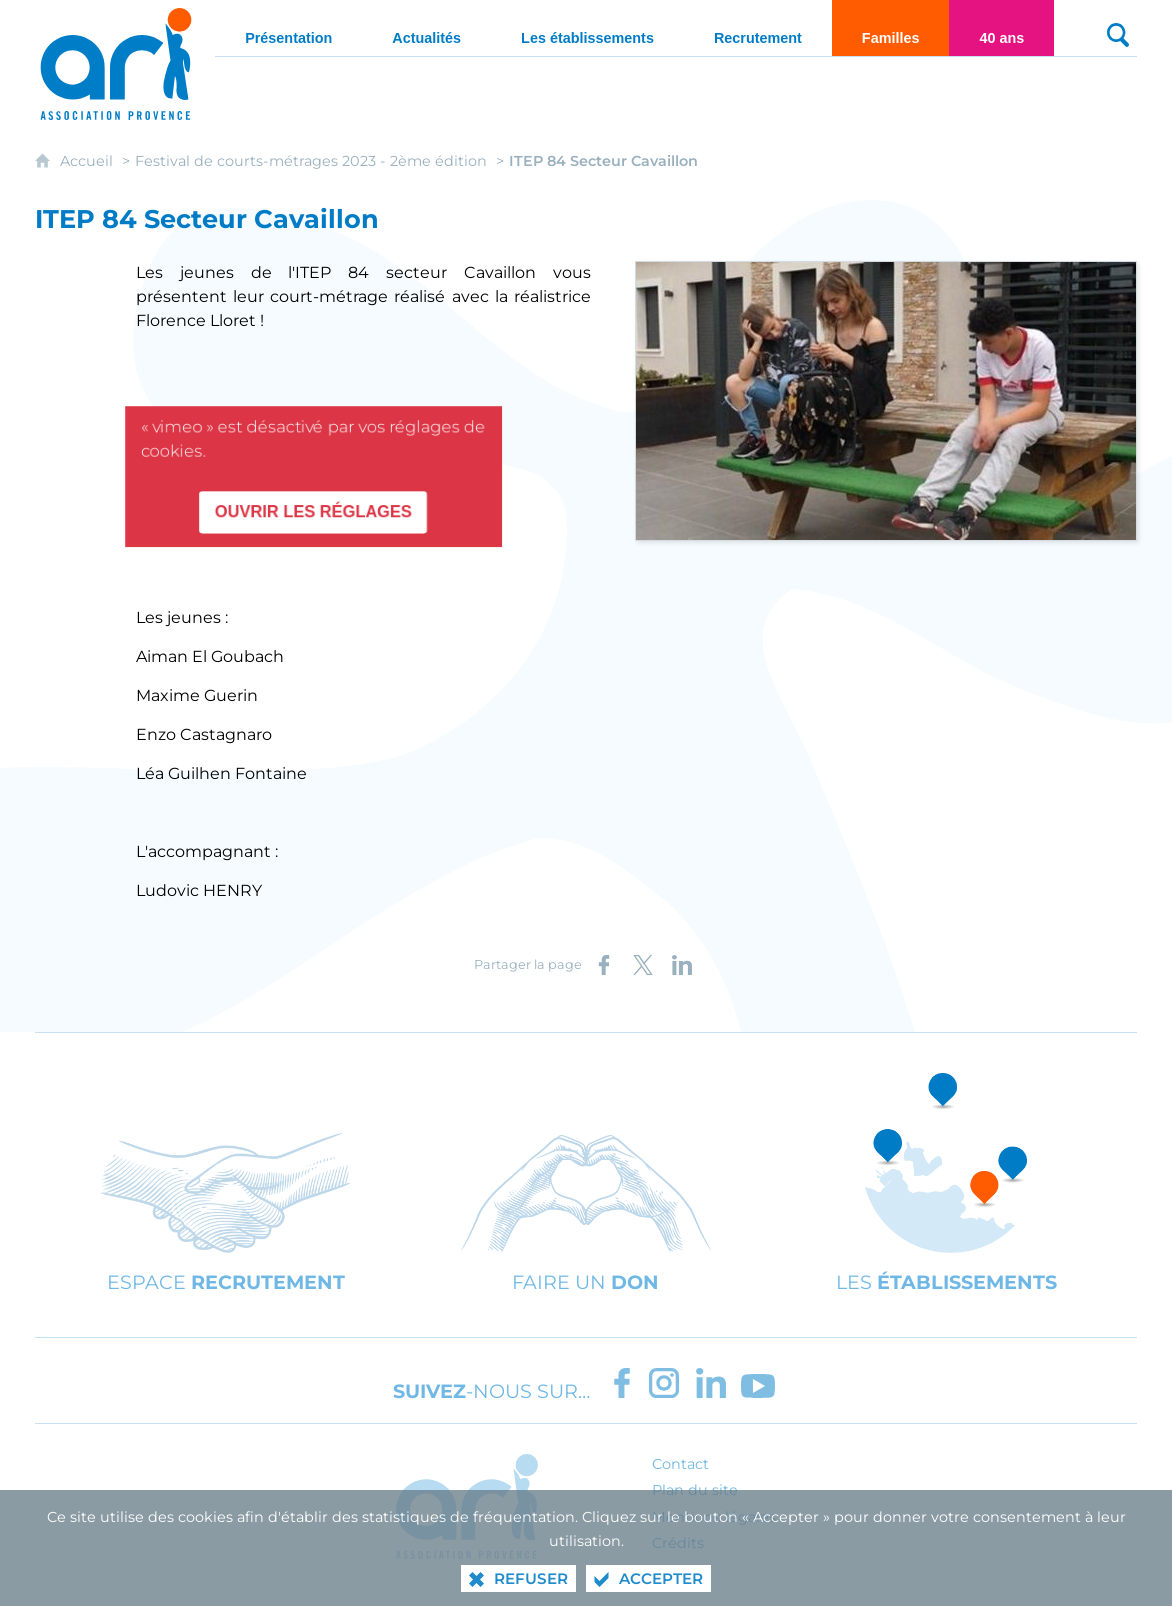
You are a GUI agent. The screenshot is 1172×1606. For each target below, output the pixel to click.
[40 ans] (1001, 28)
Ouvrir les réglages (313, 507)
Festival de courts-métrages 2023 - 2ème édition (311, 161)
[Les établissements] (587, 28)
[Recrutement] (758, 28)
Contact (680, 1464)
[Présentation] (288, 28)
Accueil (88, 161)
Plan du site (695, 1490)
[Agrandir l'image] (886, 399)
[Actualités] (426, 28)
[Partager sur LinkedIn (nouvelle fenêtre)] (682, 965)
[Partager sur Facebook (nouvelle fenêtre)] (604, 965)
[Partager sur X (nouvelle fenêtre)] (643, 965)
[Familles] (891, 28)
